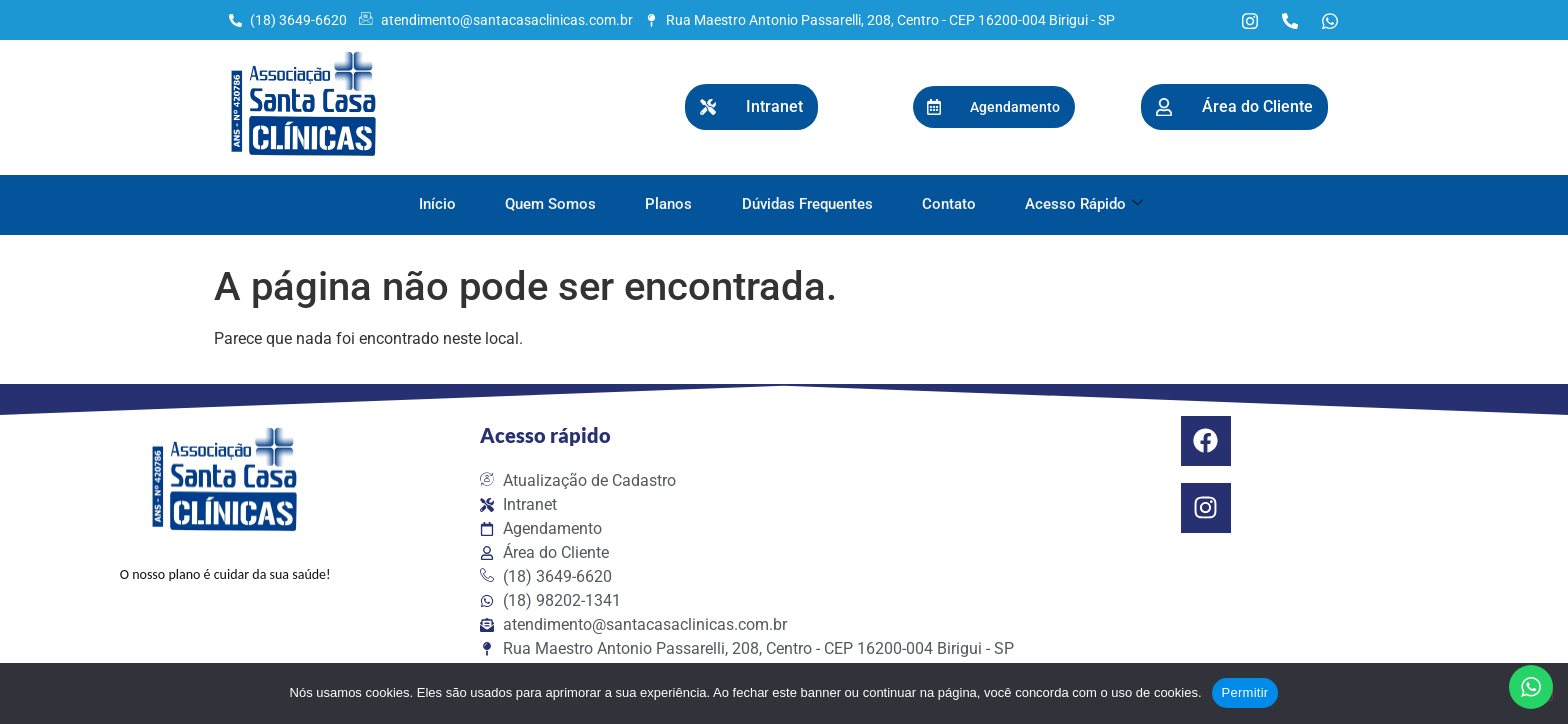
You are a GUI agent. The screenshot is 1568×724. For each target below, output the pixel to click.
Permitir (1245, 692)
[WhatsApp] (1330, 20)
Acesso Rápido (1086, 204)
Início (435, 204)
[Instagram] (1250, 20)
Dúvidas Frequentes (807, 204)
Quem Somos (549, 204)
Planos (668, 204)
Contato (950, 204)
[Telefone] (1290, 20)
